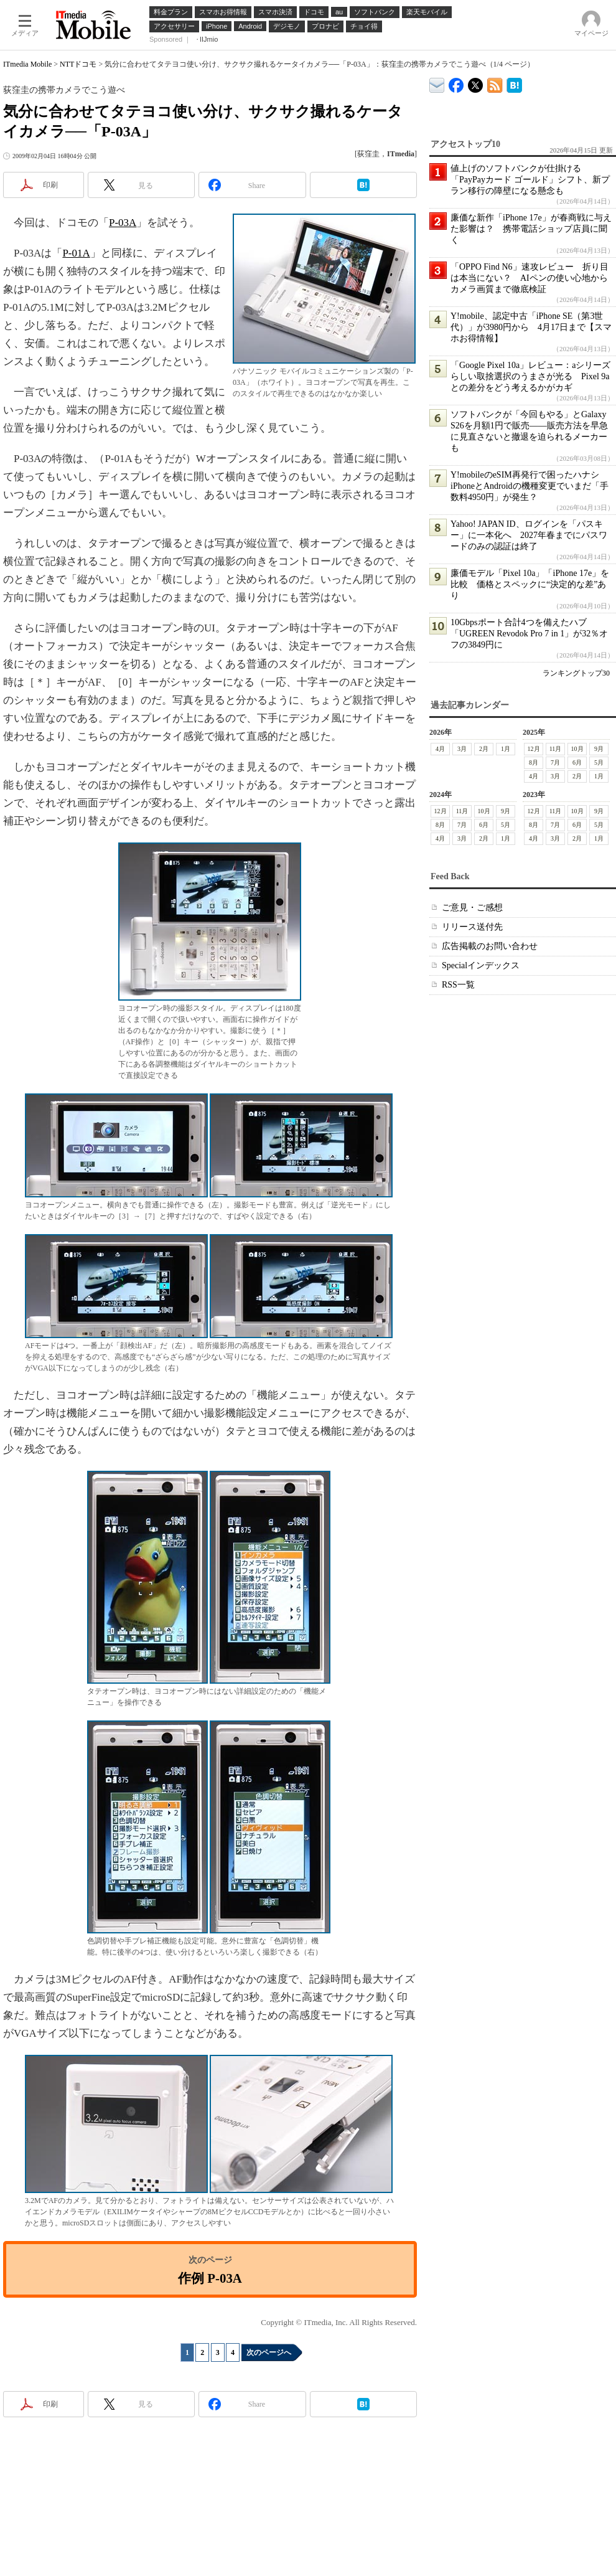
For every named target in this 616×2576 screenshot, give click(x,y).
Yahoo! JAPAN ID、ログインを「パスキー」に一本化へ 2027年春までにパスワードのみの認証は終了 (528, 535)
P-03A (122, 223)
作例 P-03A (210, 2278)
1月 (505, 748)
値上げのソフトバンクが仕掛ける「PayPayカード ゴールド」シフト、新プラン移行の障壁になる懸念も (530, 180)
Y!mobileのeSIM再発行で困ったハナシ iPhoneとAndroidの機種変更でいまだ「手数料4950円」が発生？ (529, 486)
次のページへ (268, 2352)
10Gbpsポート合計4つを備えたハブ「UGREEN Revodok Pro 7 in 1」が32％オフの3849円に (529, 633)
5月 (599, 762)
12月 (534, 748)
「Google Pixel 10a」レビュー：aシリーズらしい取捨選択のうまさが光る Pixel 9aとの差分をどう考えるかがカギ (530, 376)
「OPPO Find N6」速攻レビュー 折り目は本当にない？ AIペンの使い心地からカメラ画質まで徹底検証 (529, 278)
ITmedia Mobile (27, 64)
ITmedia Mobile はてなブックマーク (514, 83)
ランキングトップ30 (576, 673)
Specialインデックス (481, 965)
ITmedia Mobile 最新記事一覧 (495, 83)
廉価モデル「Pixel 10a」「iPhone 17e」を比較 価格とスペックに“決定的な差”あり (529, 584)
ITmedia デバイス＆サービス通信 (437, 83)
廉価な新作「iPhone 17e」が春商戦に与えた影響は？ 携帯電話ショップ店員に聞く (531, 229)
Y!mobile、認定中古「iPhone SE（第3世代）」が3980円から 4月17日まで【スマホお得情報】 (531, 327)
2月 (483, 748)
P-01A (76, 253)
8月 (533, 762)
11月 (555, 748)
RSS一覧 (458, 984)
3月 (462, 748)
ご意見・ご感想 (472, 907)
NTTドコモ (78, 64)
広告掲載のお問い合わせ (490, 946)
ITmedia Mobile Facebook (456, 82)
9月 (599, 748)
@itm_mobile (475, 82)
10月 (577, 748)
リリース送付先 (472, 927)
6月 (577, 762)
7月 (555, 762)
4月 (440, 748)
